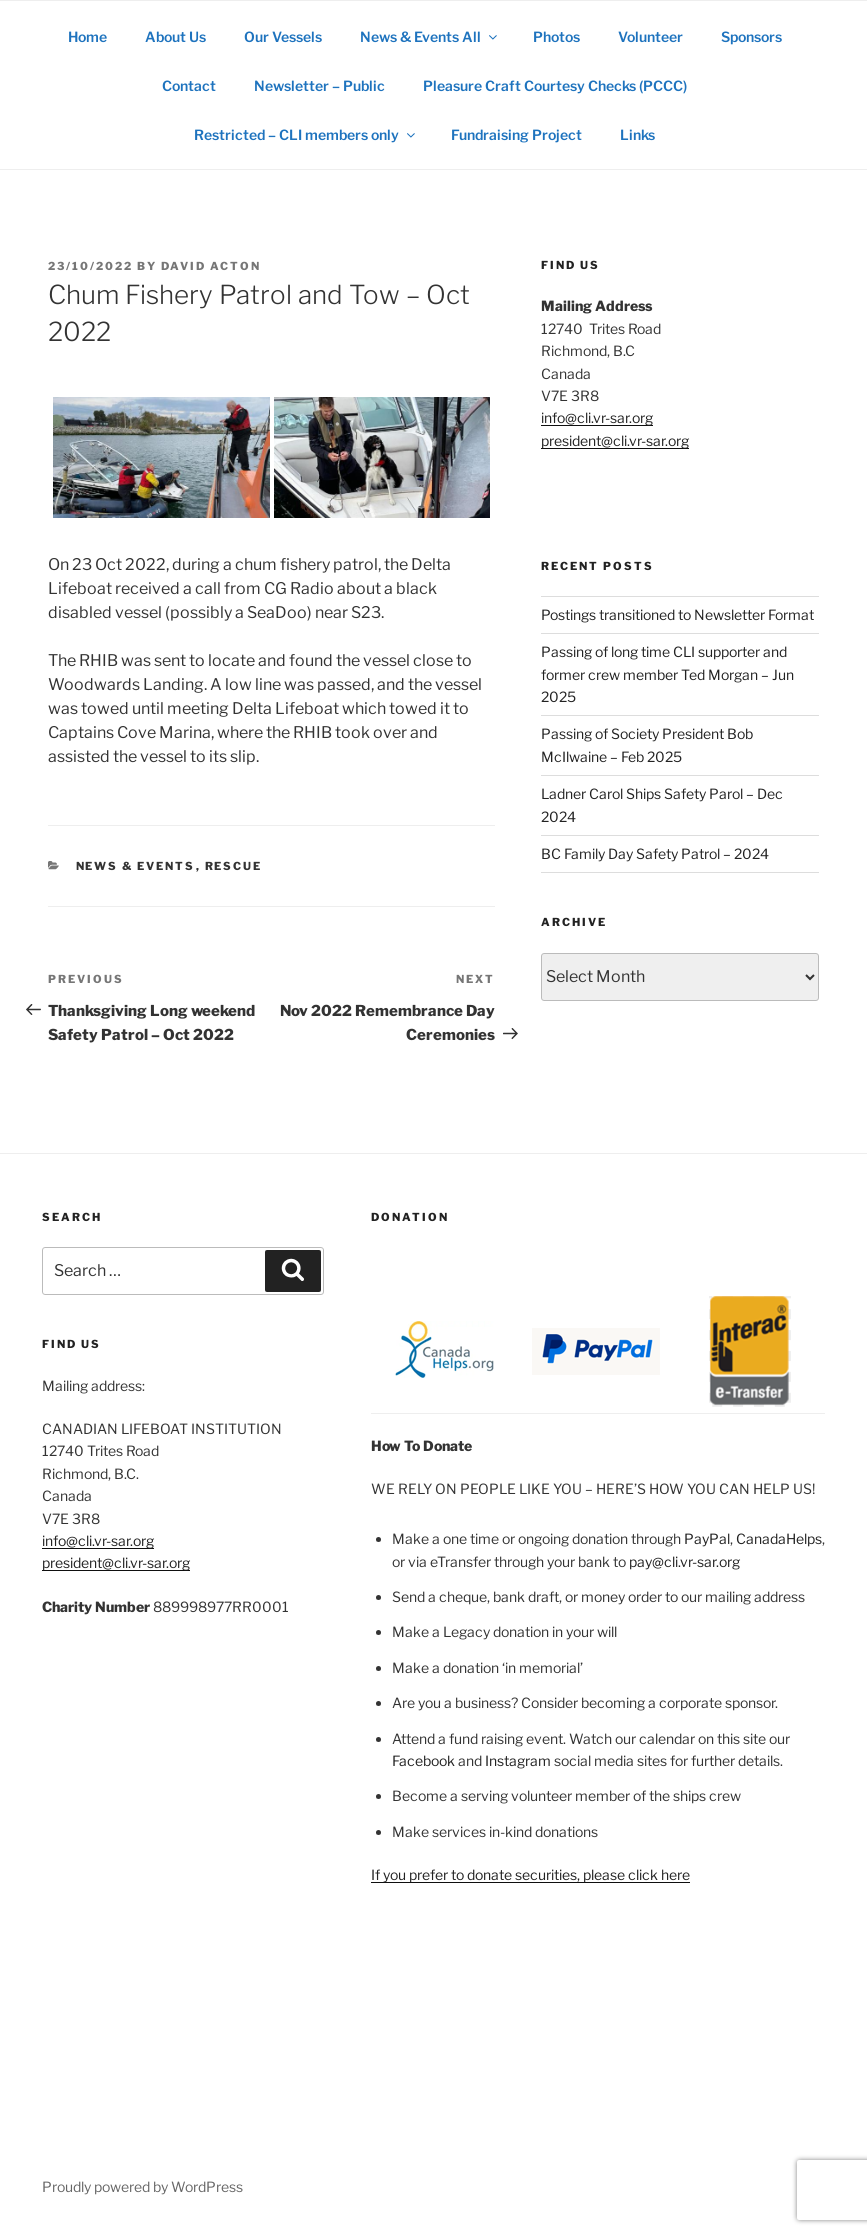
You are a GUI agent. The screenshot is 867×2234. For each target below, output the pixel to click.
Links (637, 134)
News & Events (136, 866)
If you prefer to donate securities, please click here (530, 1874)
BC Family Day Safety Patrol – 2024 (655, 853)
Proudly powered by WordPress (142, 2186)
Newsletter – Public (319, 85)
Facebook (423, 1760)
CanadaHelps (779, 1538)
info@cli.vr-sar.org (597, 417)
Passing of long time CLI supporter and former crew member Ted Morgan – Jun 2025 (667, 674)
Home (87, 36)
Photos (556, 36)
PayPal (707, 1538)
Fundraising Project (516, 134)
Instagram (518, 1760)
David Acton (211, 266)
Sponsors (751, 36)
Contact (189, 85)
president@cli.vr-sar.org (615, 440)
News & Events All (430, 36)
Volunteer (650, 36)
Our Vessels (283, 36)
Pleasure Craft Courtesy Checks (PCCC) (555, 85)
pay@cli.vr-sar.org (684, 1561)
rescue (234, 866)
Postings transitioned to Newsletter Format (677, 614)
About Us (175, 36)
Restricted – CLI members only (306, 134)
